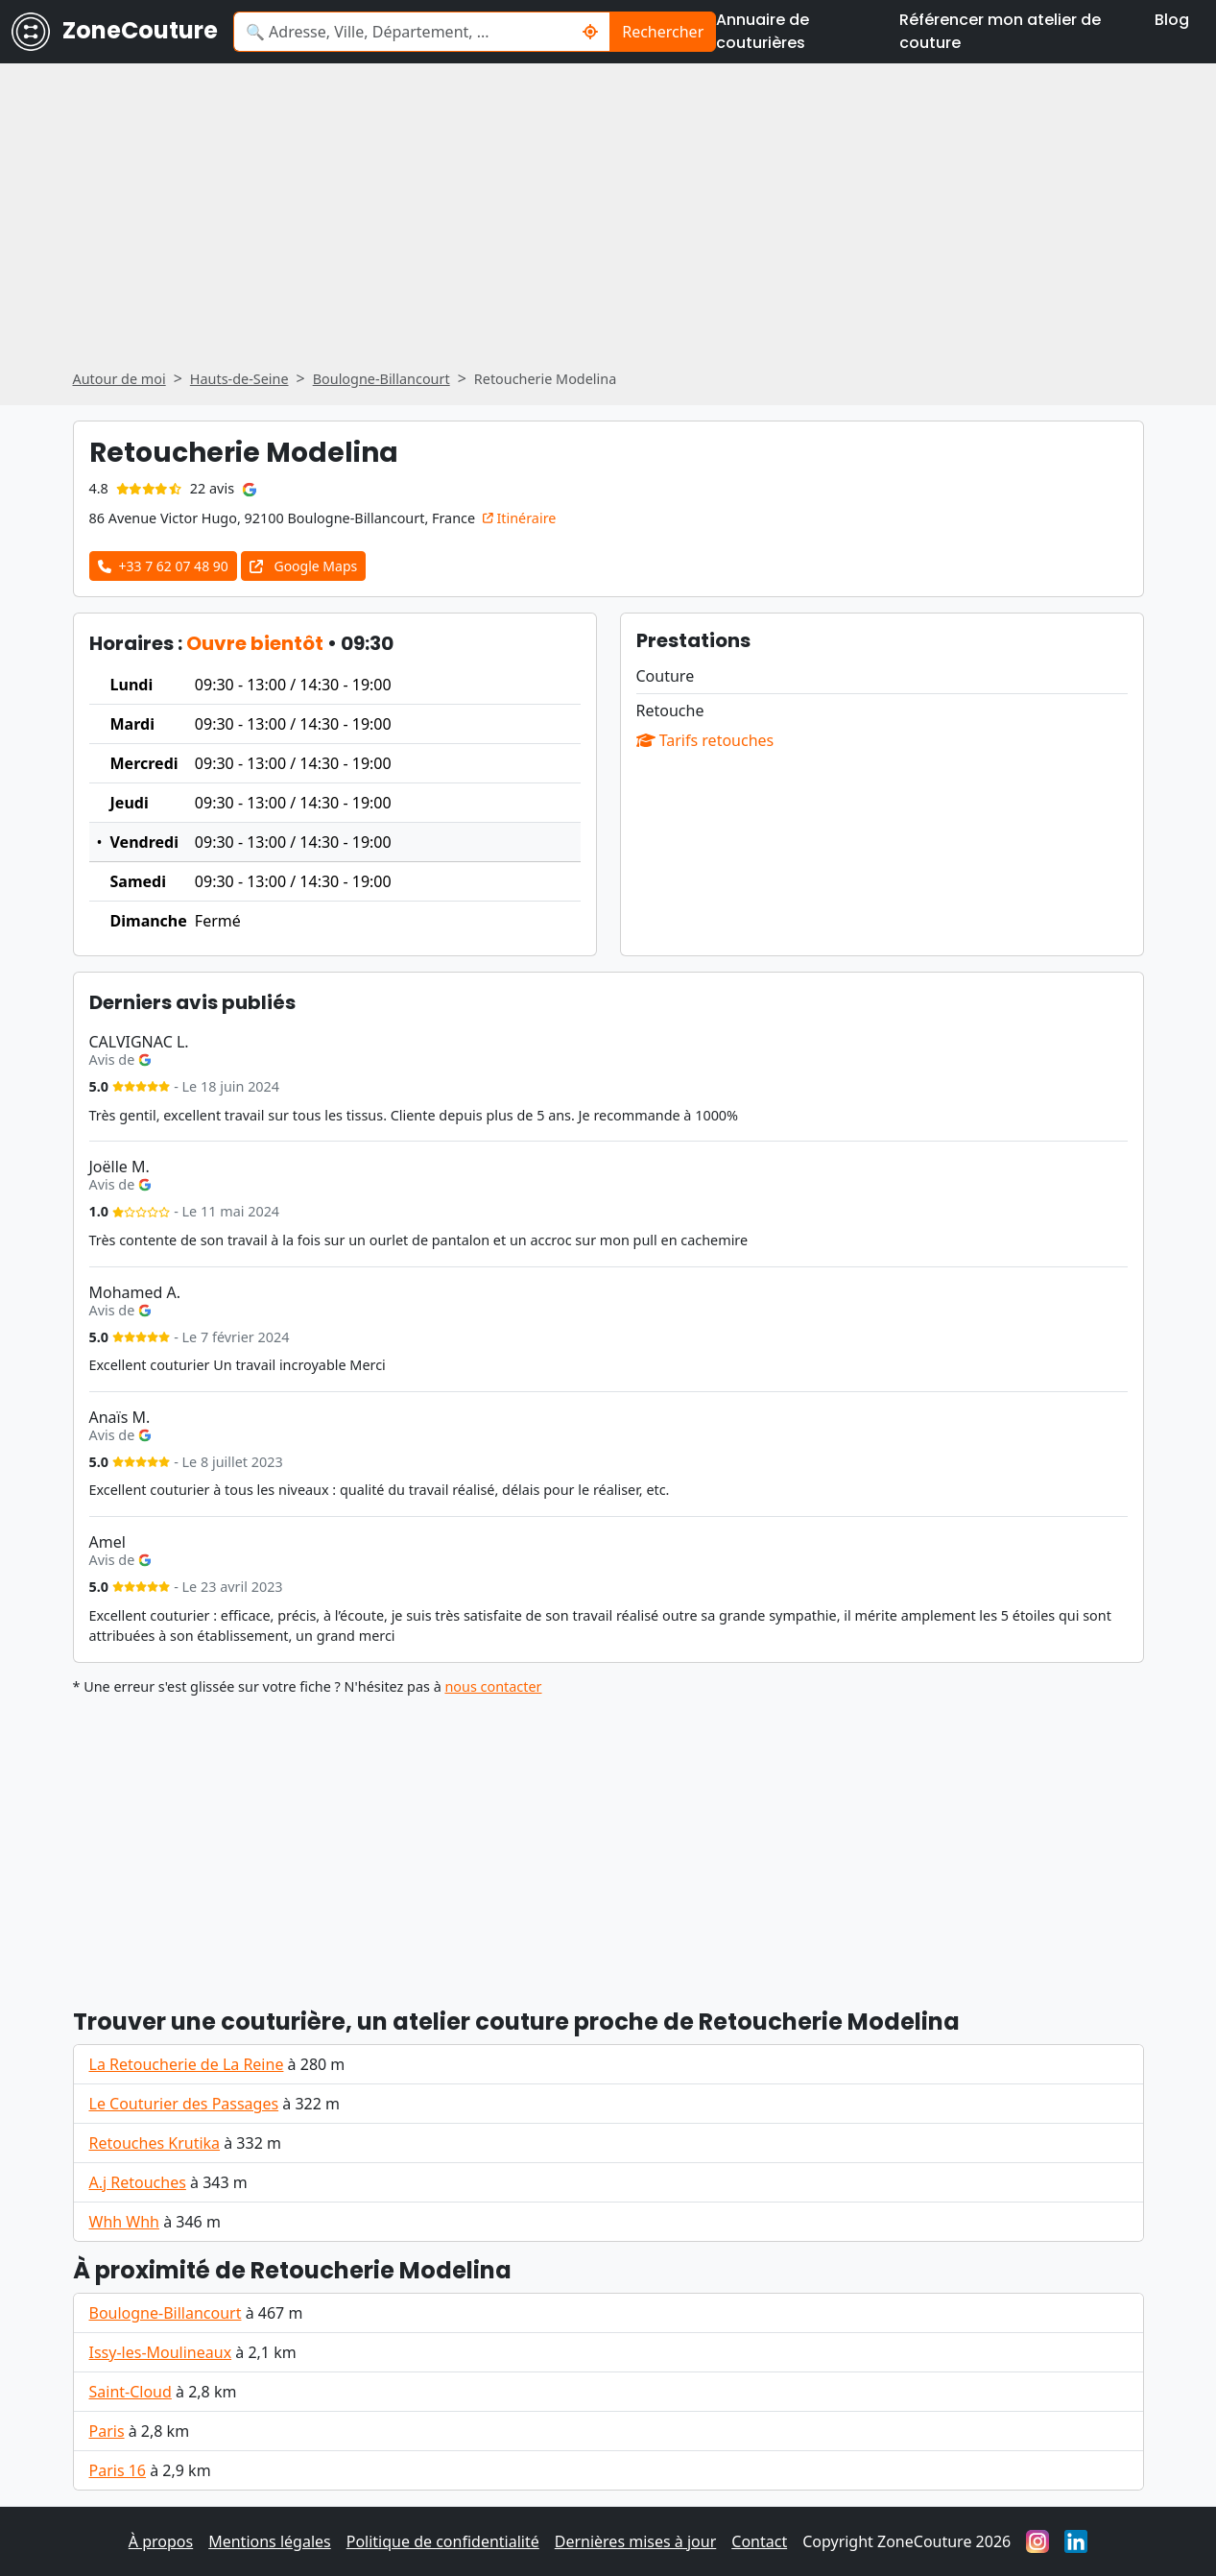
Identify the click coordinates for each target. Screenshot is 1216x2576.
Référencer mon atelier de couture (1000, 31)
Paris (107, 2431)
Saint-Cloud (130, 2391)
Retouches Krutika (155, 2143)
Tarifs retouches (705, 740)
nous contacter (492, 1686)
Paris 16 (118, 2470)
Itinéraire (520, 518)
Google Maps (303, 566)
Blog (1172, 20)
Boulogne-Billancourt (165, 2312)
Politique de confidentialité (442, 2541)
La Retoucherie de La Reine (186, 2064)
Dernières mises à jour (636, 2541)
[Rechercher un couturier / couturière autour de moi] (590, 32)
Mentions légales (269, 2541)
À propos (161, 2541)
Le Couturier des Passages (184, 2103)
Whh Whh (124, 2221)
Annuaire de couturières (762, 31)
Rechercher (662, 31)
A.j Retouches (137, 2182)
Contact (759, 2541)
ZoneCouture (115, 31)
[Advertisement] (608, 1843)
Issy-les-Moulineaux (160, 2352)
